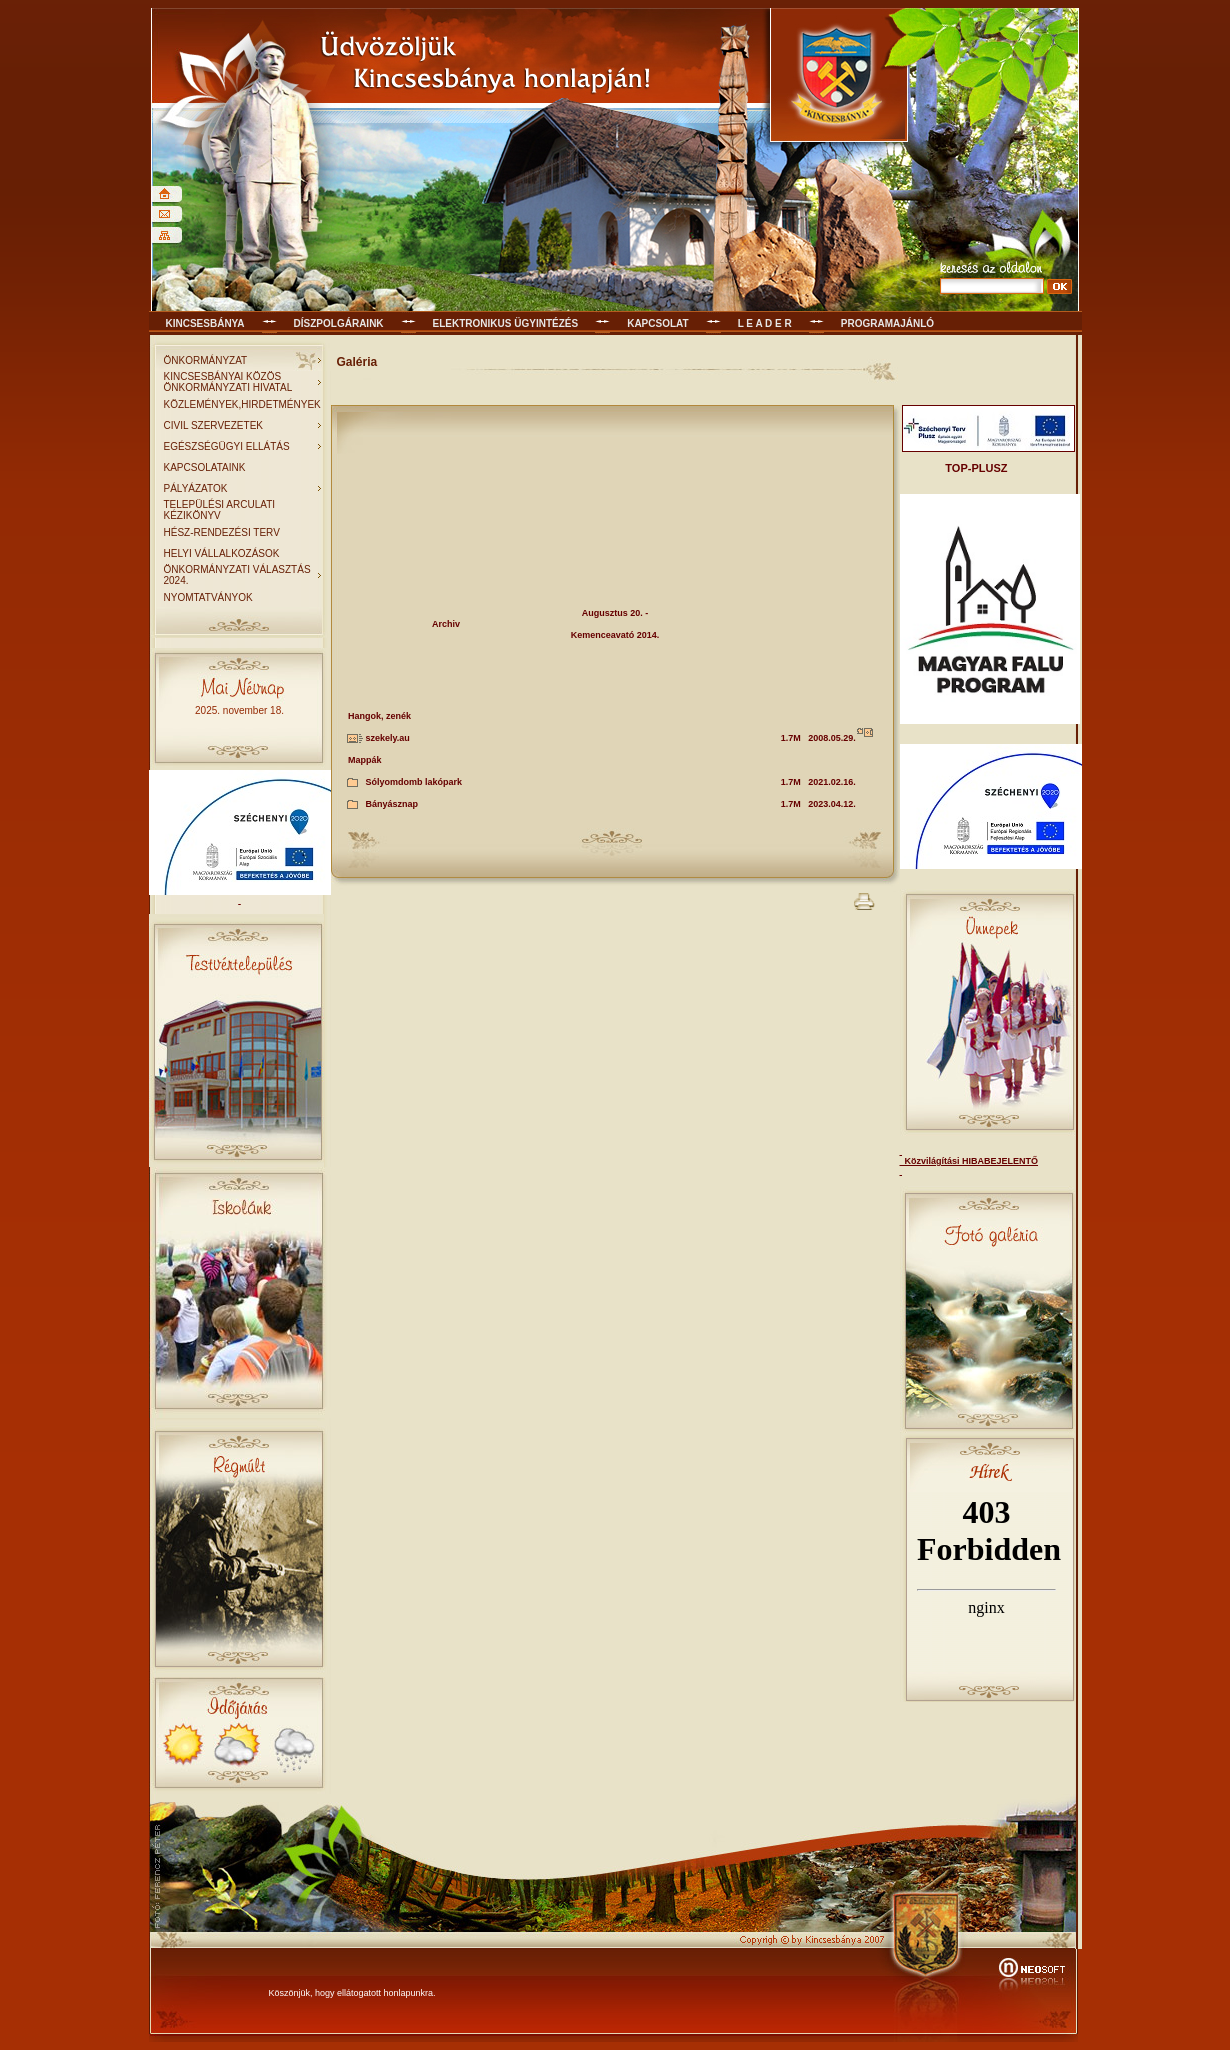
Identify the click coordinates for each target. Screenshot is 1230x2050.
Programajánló (887, 323)
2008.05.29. (832, 738)
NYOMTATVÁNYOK (208, 597)
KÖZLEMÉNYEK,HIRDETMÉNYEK (242, 404)
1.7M (791, 738)
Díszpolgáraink (339, 323)
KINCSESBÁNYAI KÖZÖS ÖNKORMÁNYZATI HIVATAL (228, 382)
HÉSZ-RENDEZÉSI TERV (222, 532)
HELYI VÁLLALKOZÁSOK (222, 553)
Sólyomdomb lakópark (414, 782)
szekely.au (388, 738)
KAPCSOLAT (657, 323)
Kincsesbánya (205, 323)
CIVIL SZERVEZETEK (213, 425)
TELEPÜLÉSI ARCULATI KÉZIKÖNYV (220, 510)
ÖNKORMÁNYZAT (206, 360)
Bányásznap (392, 804)
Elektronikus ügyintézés (506, 323)
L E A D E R (765, 323)
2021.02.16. (832, 782)
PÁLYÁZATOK (196, 488)
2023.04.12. (832, 804)
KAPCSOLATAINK (205, 467)
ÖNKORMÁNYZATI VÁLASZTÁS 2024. (237, 575)
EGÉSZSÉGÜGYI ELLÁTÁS (227, 446)
